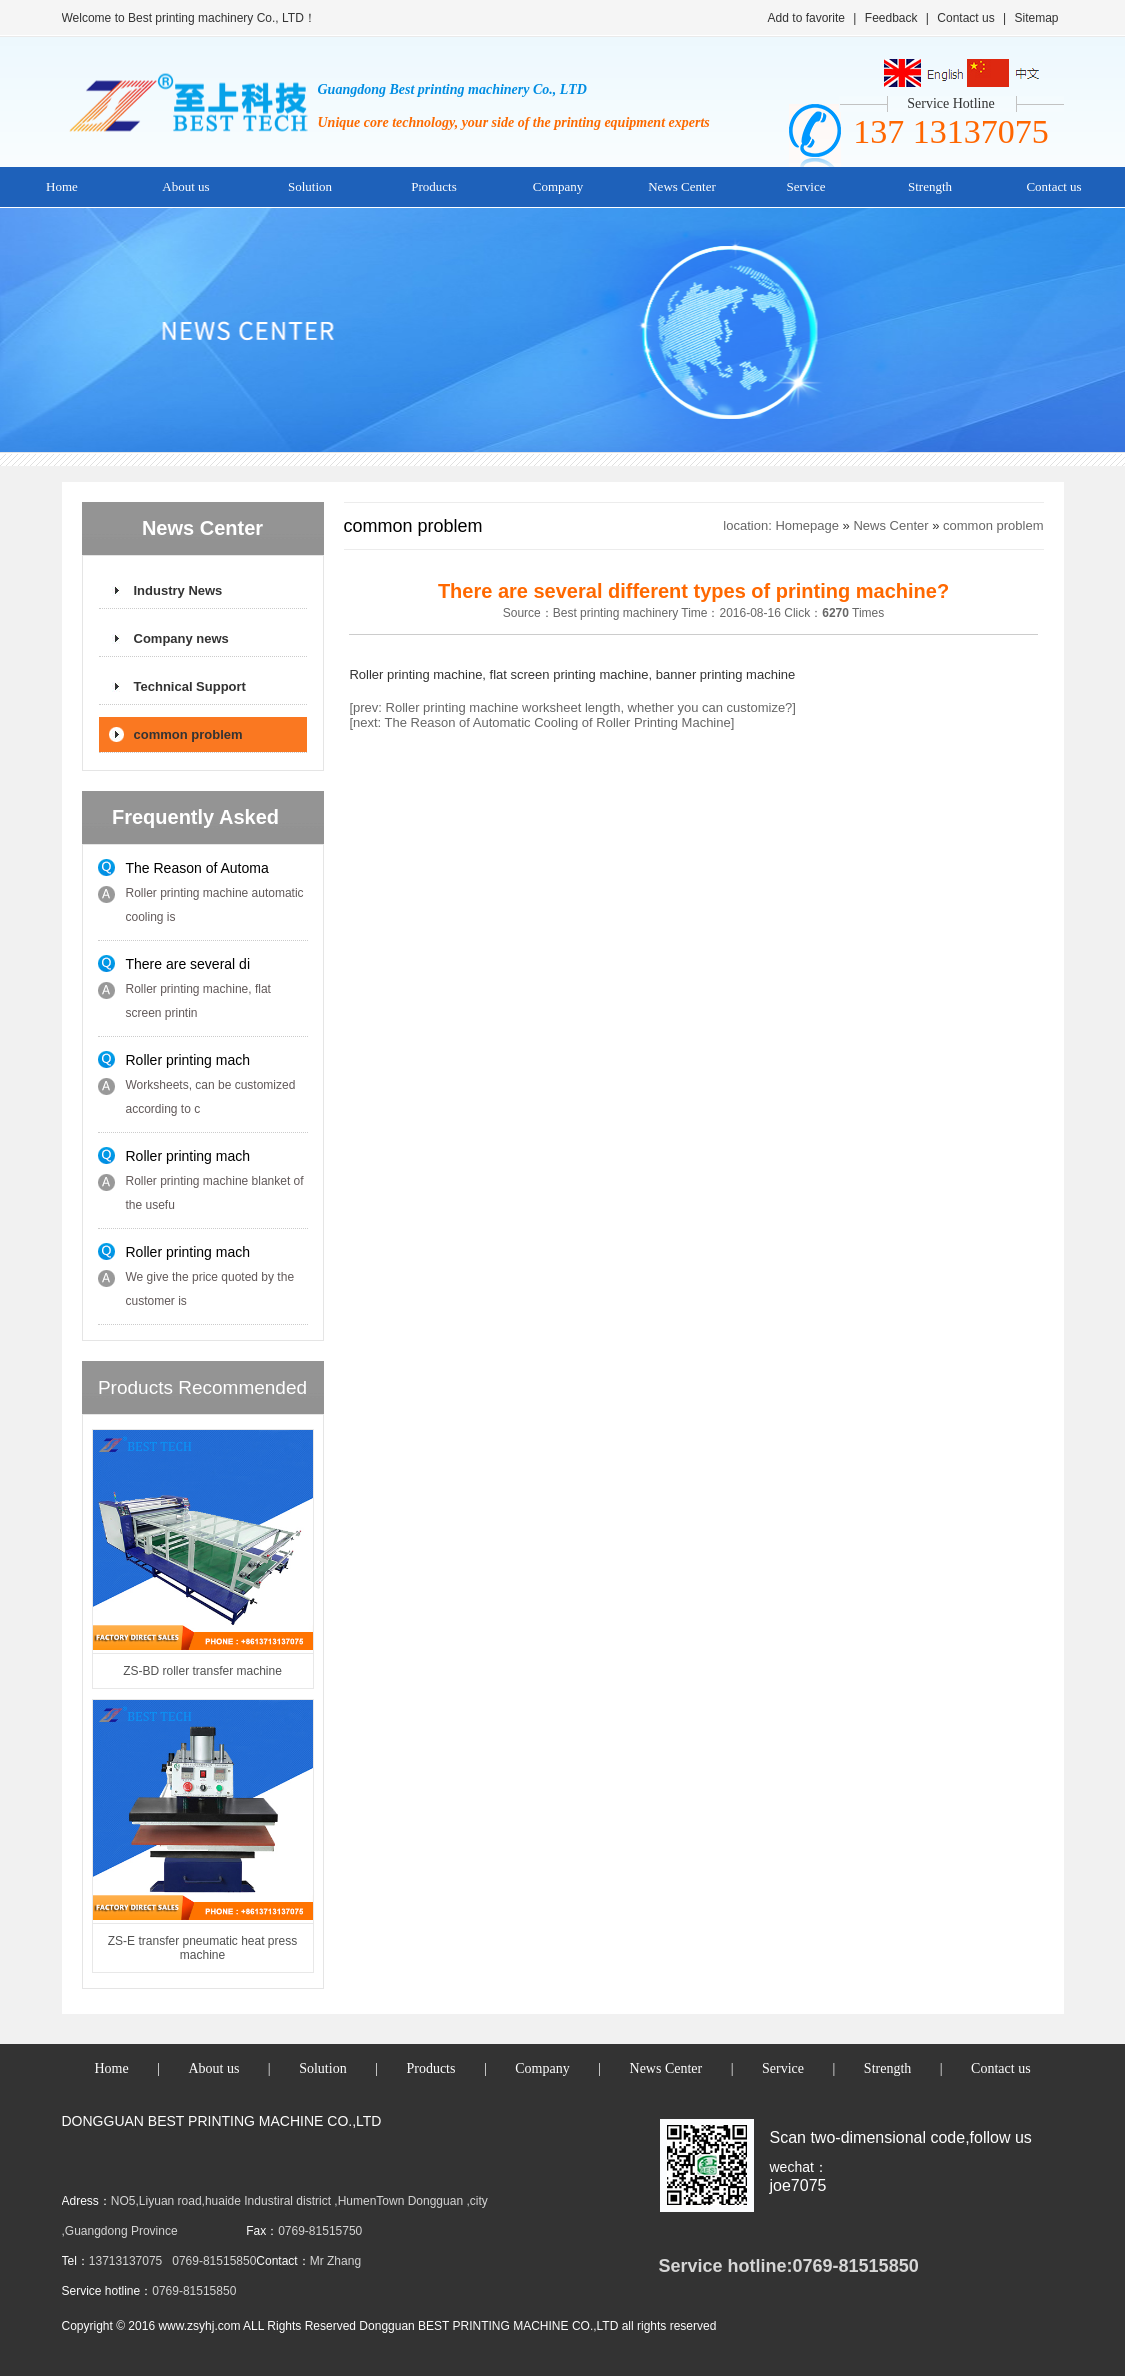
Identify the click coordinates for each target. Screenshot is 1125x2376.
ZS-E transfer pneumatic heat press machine (202, 1948)
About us (185, 186)
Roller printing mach (188, 1060)
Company (558, 186)
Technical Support (190, 686)
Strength (930, 186)
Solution (310, 186)
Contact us (965, 18)
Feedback (891, 18)
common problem (188, 734)
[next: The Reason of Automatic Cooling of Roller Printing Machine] (541, 722)
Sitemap (1036, 18)
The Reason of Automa (197, 868)
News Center (682, 186)
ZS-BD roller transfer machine (202, 1671)
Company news (181, 638)
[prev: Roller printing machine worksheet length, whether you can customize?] (572, 707)
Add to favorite (806, 18)
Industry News (178, 590)
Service (806, 186)
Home (62, 186)
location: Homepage (781, 525)
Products (434, 186)
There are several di (188, 964)
